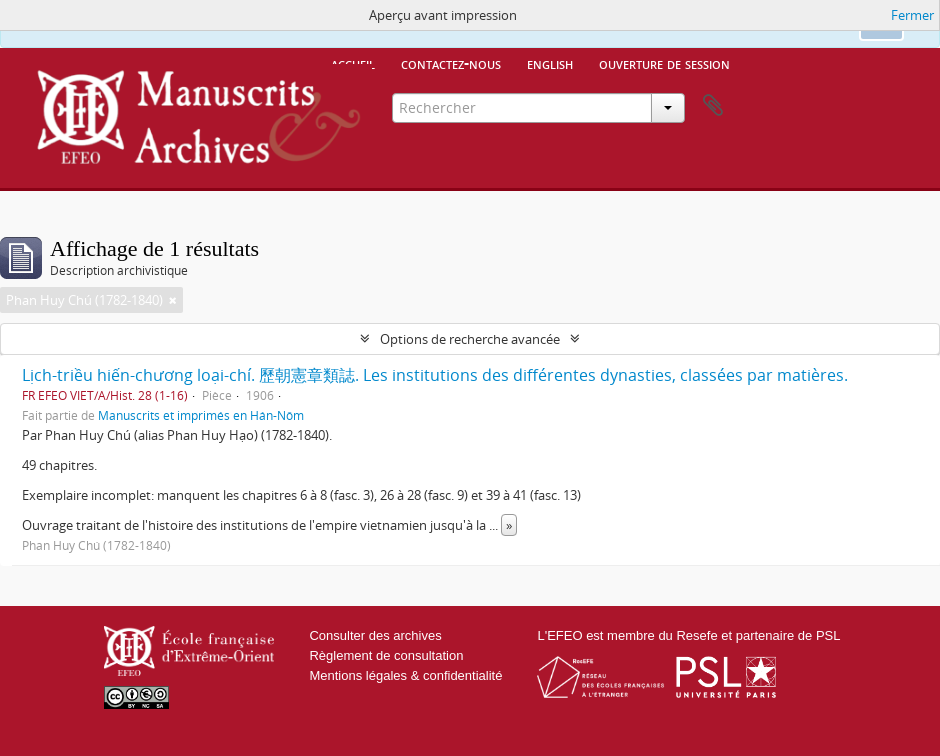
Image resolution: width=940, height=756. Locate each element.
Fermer (912, 15)
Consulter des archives (375, 635)
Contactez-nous (451, 63)
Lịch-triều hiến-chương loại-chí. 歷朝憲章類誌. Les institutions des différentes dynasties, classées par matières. (435, 375)
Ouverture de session (664, 63)
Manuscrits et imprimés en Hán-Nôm (201, 415)
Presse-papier (713, 106)
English (550, 63)
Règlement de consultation (386, 655)
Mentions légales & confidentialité (405, 675)
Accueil (353, 63)
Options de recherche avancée (470, 339)
